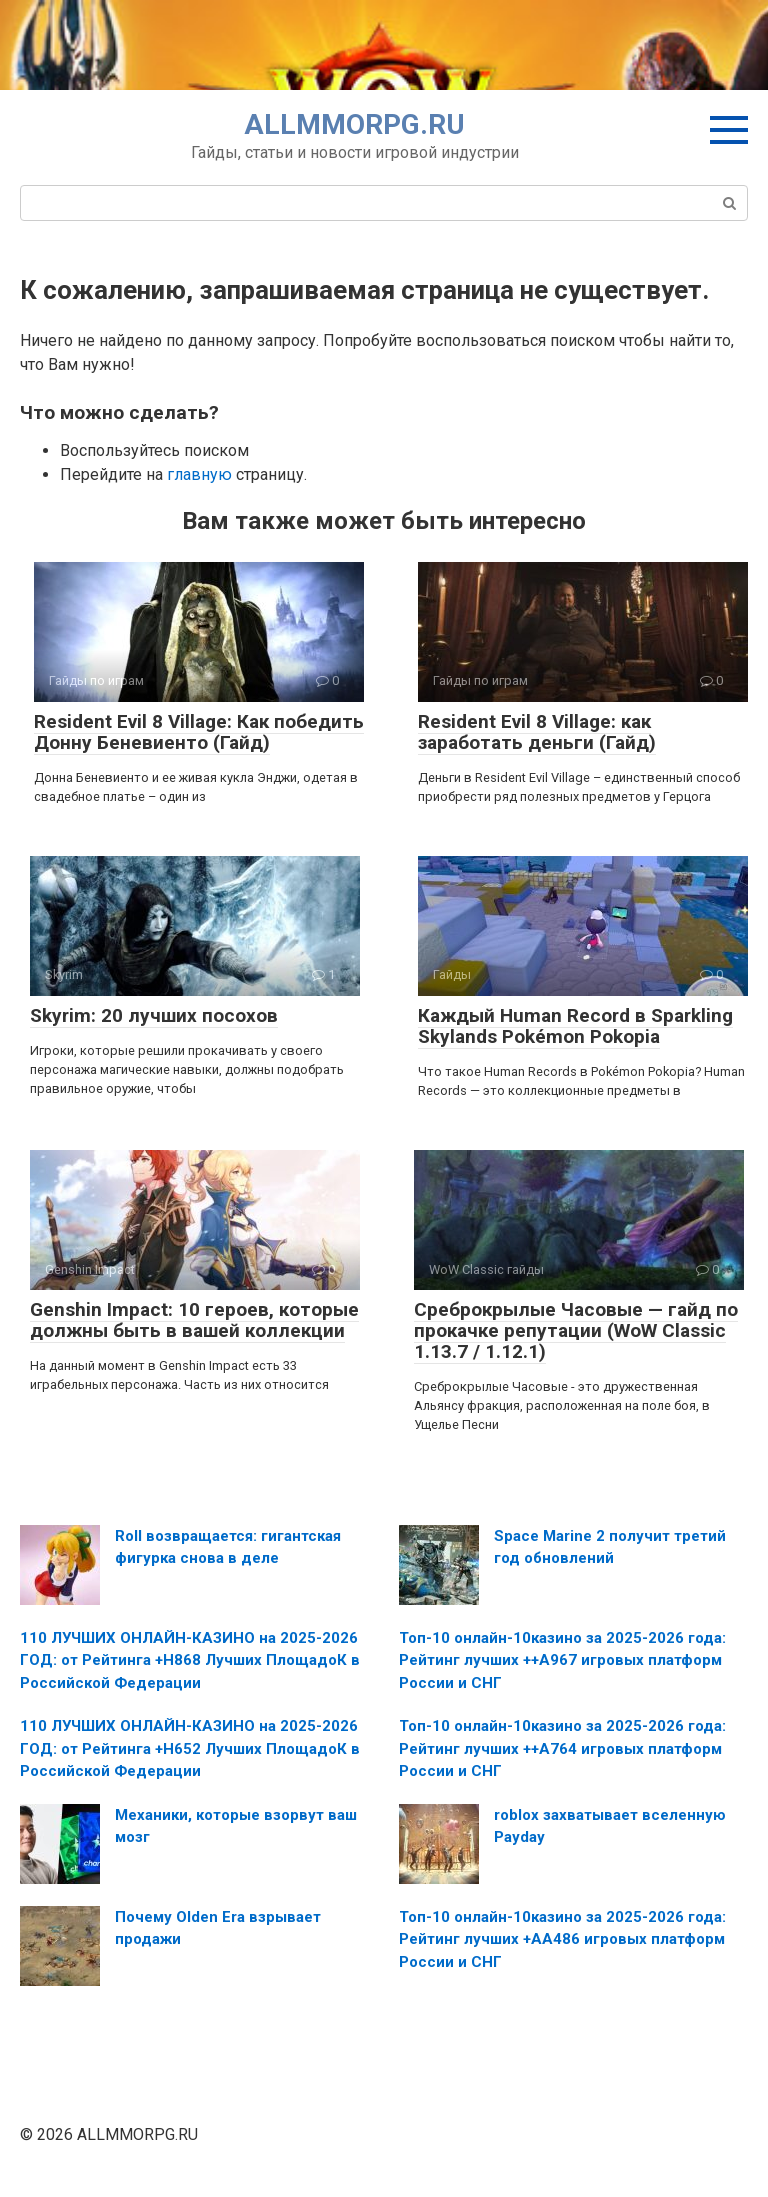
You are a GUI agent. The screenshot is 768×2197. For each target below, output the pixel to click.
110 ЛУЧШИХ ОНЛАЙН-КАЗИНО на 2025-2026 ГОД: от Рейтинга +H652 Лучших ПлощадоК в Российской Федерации (190, 1748)
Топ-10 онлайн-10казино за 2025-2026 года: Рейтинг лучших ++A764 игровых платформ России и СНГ (562, 1748)
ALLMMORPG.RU (354, 124)
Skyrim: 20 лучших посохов (154, 1015)
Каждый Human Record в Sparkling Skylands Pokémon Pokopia (575, 1026)
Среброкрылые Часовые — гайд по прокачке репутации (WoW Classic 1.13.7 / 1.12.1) (576, 1330)
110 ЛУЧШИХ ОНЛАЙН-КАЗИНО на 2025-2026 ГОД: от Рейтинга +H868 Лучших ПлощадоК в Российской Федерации (190, 1660)
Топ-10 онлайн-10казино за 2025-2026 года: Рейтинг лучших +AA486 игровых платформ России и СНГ (562, 1939)
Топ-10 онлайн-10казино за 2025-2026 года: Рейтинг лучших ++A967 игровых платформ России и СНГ (562, 1660)
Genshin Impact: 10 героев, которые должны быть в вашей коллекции (194, 1320)
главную (199, 474)
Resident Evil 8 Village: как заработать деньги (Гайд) (537, 732)
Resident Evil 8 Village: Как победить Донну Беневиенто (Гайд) (199, 732)
